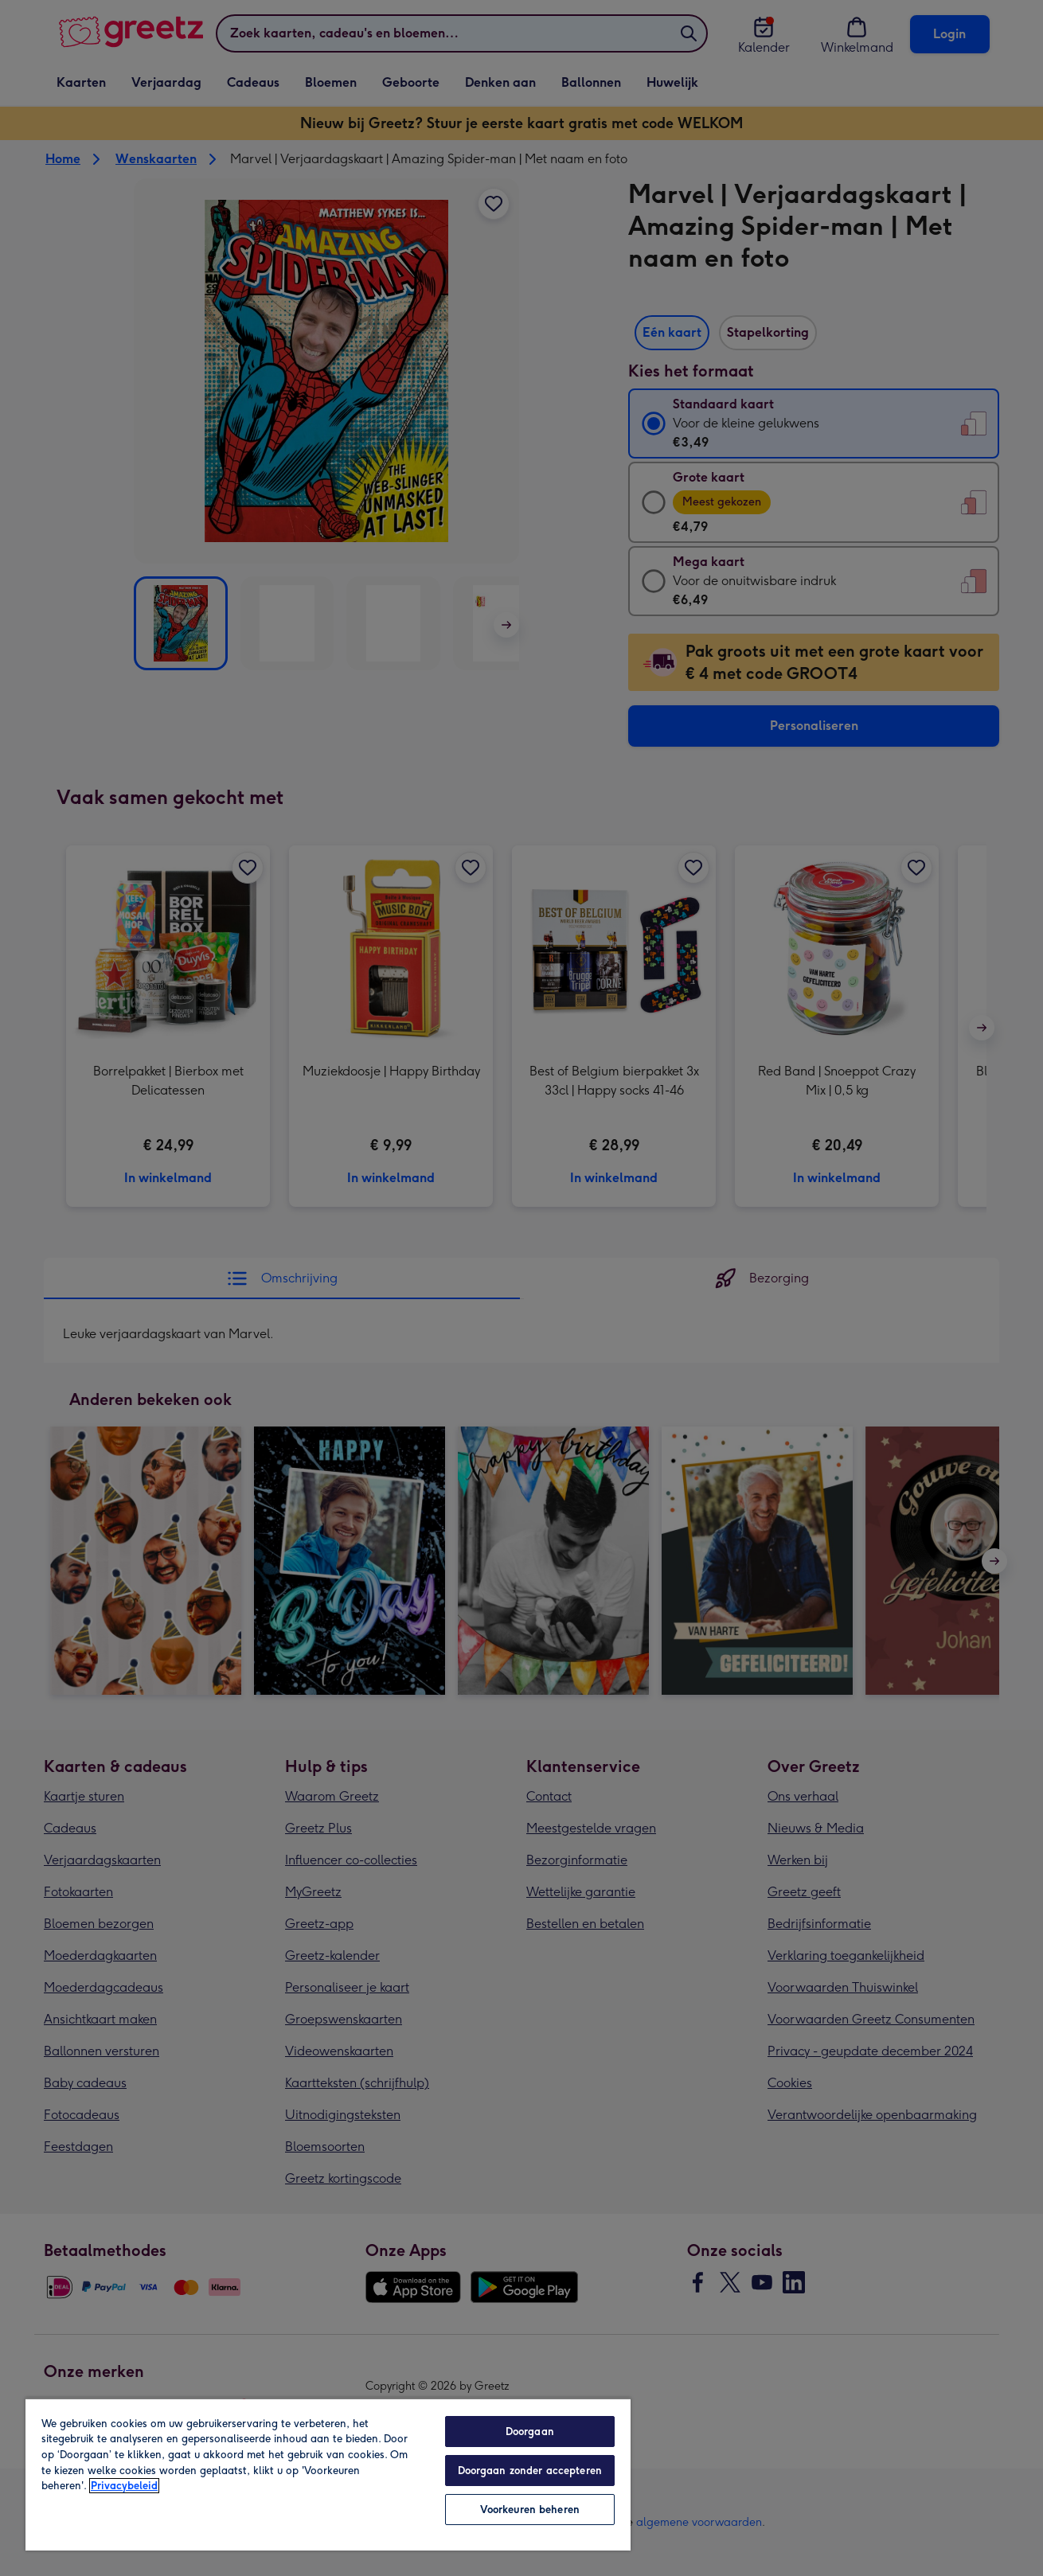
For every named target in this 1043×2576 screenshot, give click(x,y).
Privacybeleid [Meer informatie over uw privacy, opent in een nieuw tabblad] (124, 2486)
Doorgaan (530, 2431)
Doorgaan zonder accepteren (530, 2470)
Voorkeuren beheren (530, 2510)
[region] (328, 2474)
